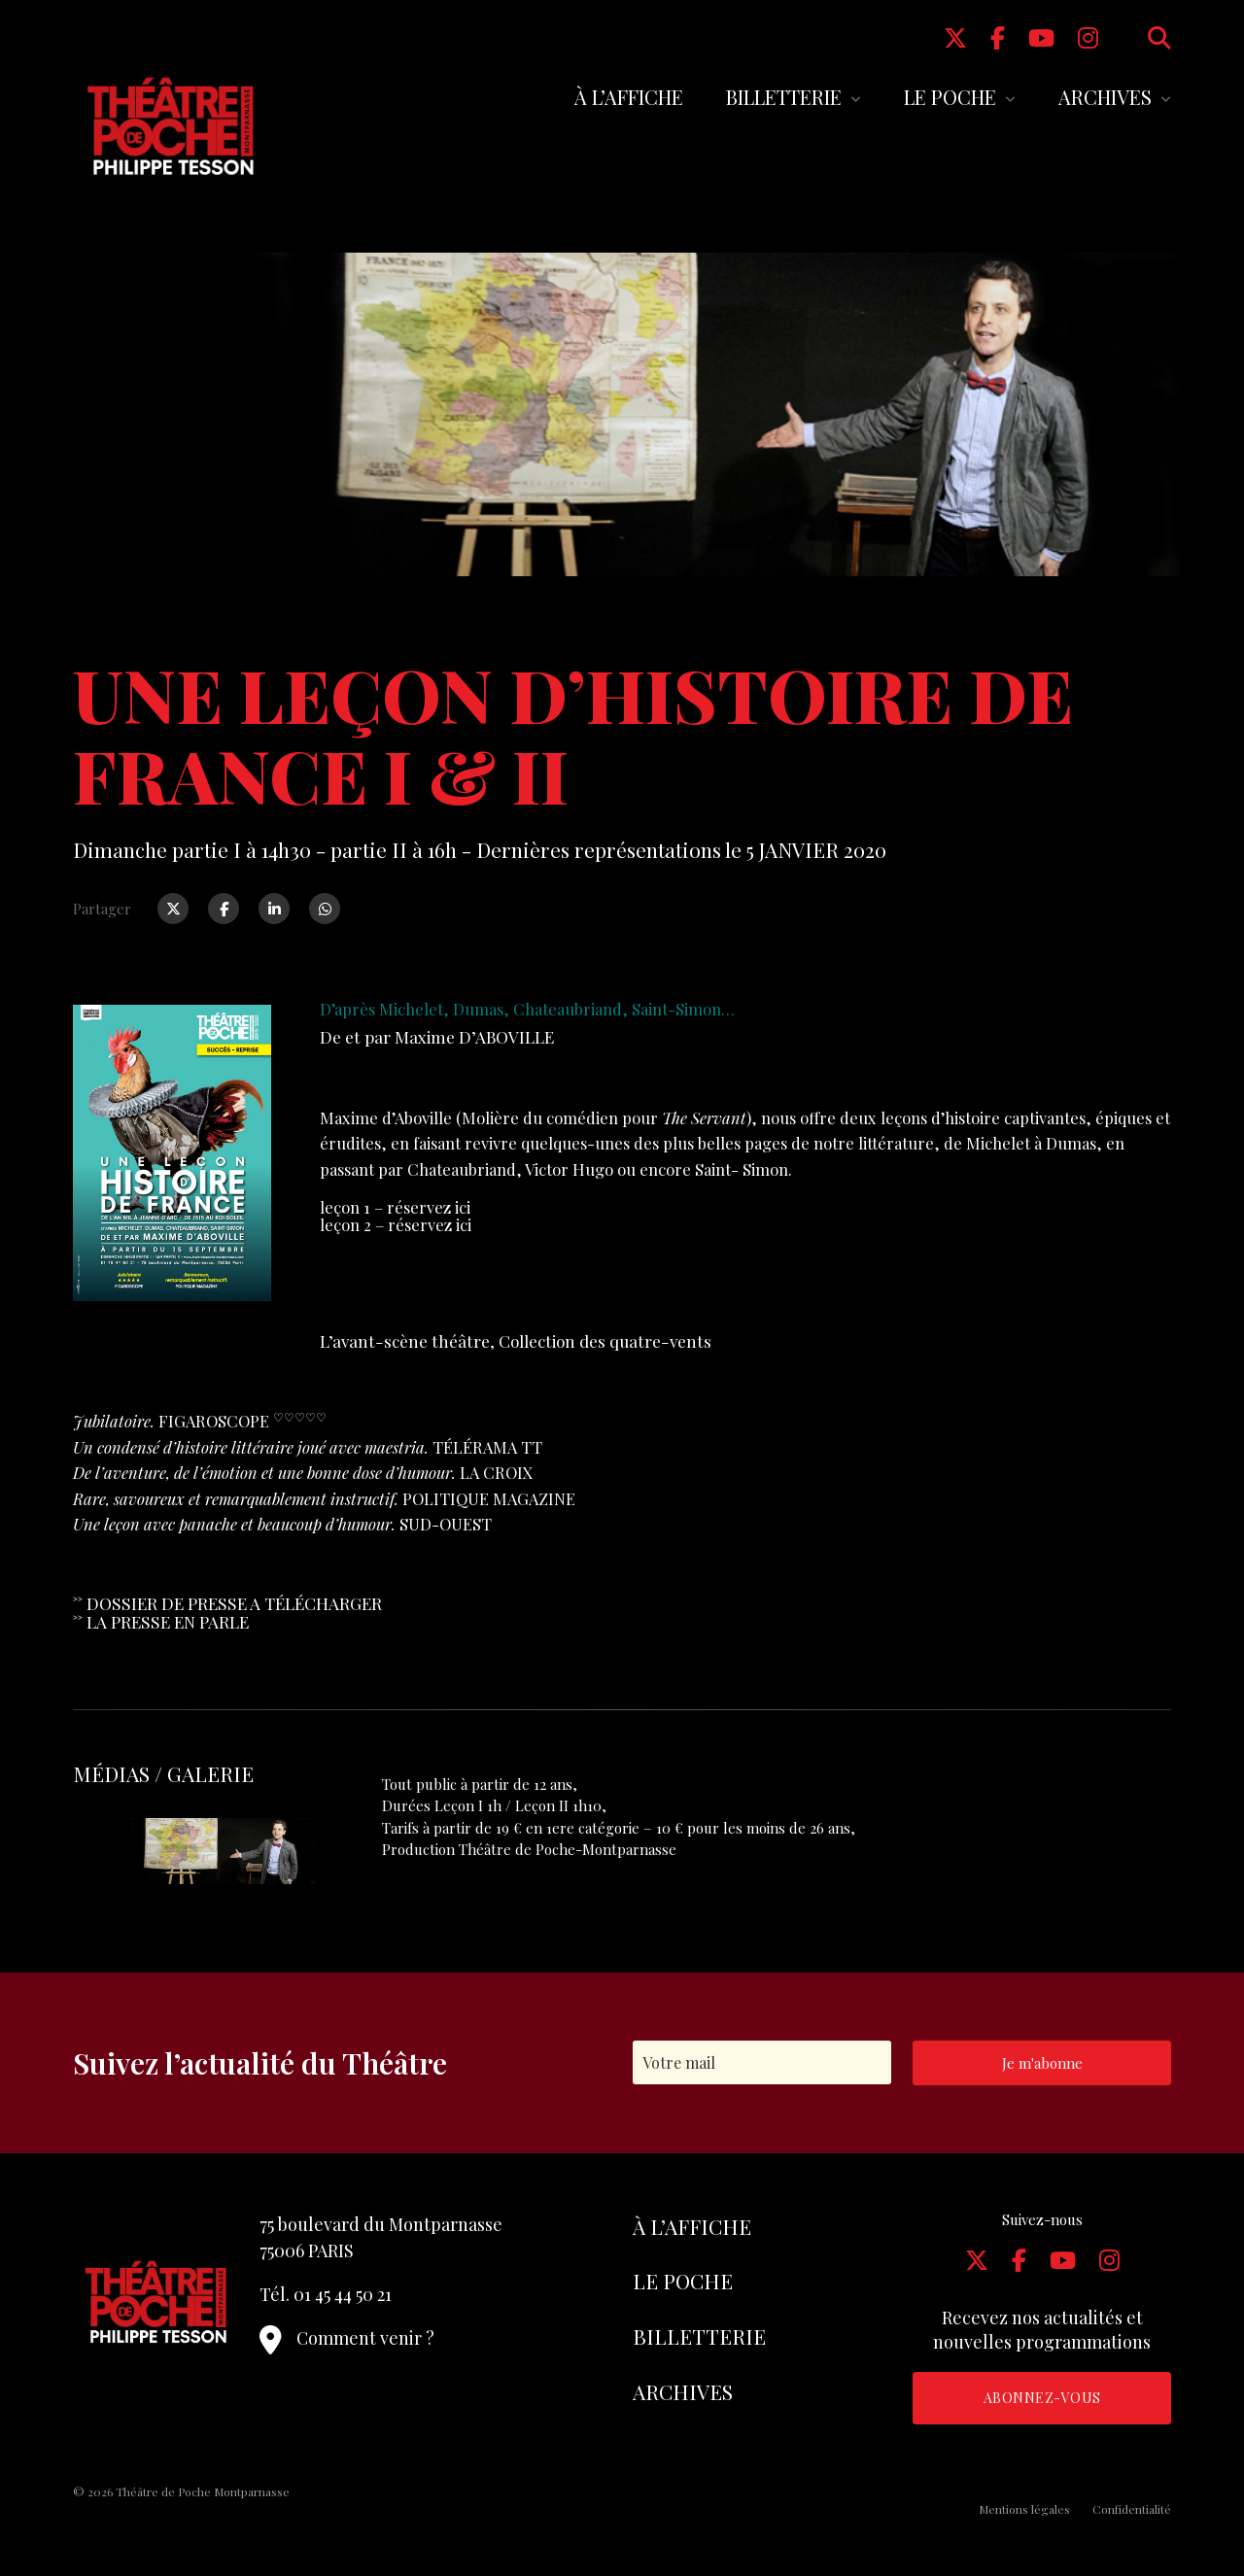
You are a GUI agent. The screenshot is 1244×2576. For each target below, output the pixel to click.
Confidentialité (1131, 2509)
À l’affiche (628, 97)
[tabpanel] (202, 1851)
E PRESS (205, 1603)
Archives (1105, 97)
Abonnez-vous (1042, 2397)
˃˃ (79, 1603)
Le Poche (950, 97)
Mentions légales (1024, 2509)
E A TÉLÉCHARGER (309, 1603)
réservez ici (428, 1207)
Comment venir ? (346, 2338)
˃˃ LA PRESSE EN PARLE (161, 1621)
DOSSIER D (130, 1603)
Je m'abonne (1042, 2063)
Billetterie (784, 97)
